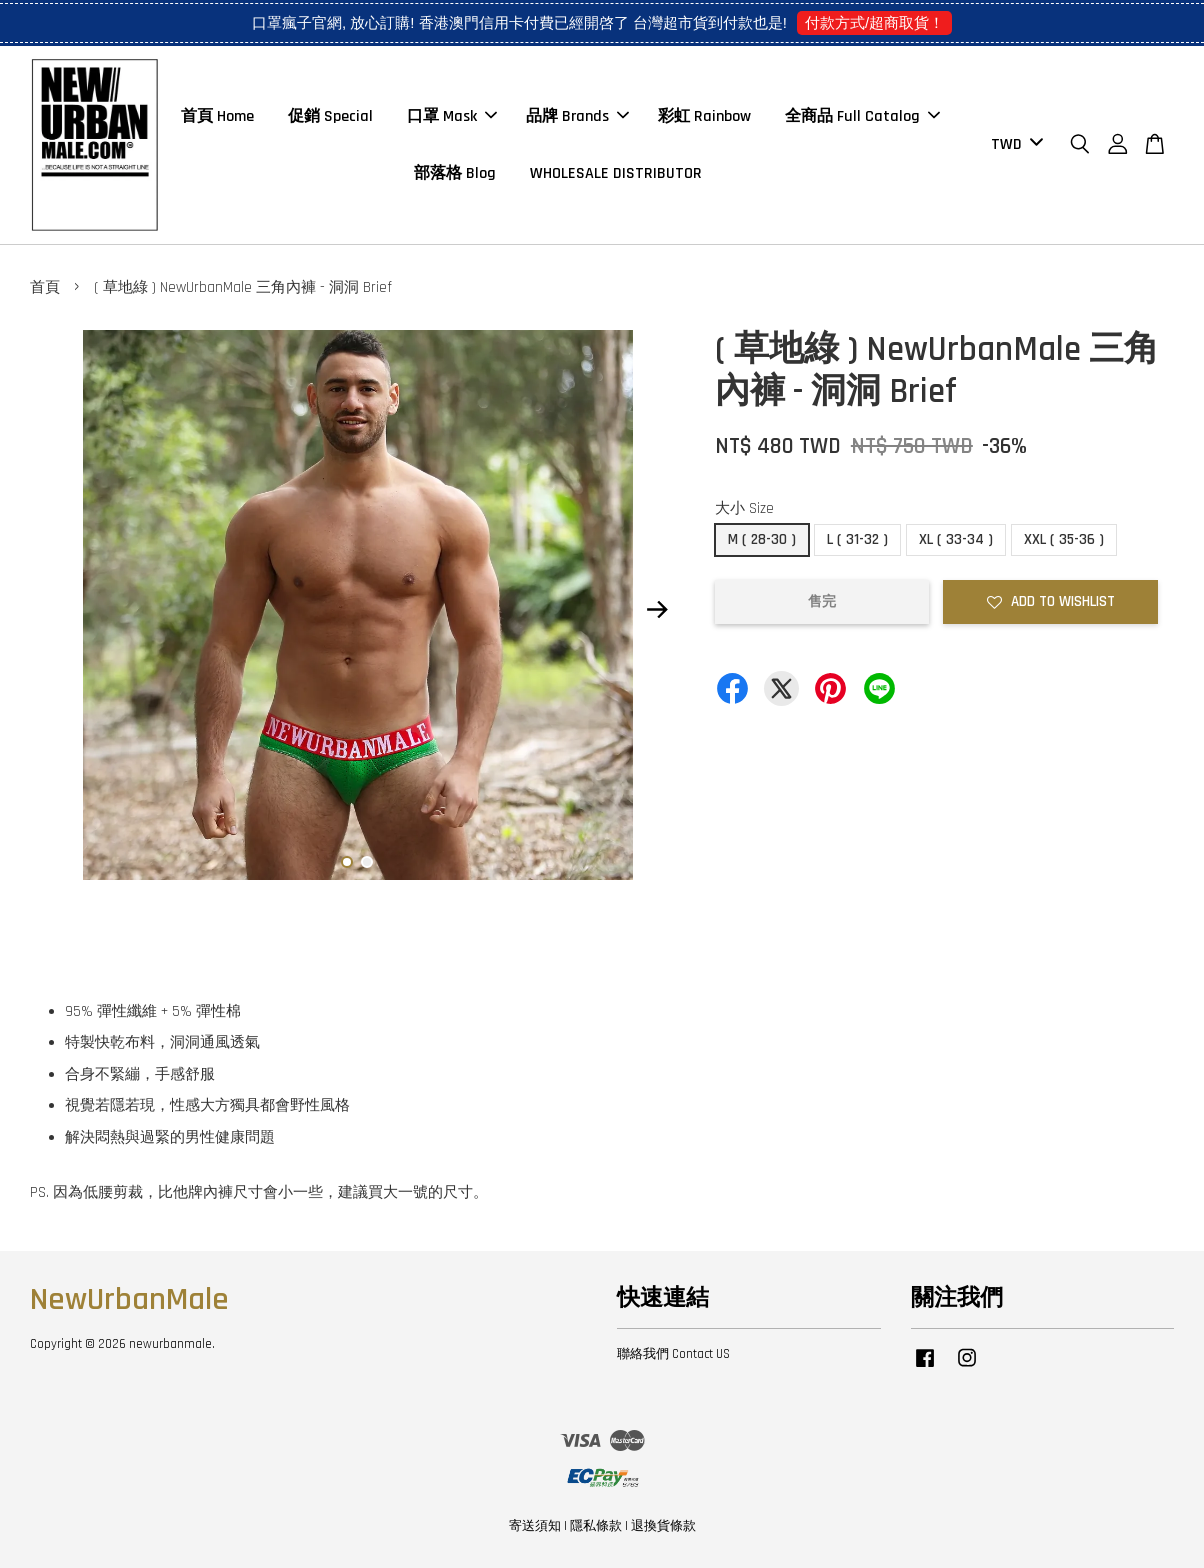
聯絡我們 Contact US (673, 1354)
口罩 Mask (452, 116)
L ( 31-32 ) (857, 539)
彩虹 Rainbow (704, 116)
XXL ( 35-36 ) (1064, 539)
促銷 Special (330, 116)
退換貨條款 (663, 1526)
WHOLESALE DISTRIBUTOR (616, 173)
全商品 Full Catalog (862, 116)
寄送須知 (535, 1526)
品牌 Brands (577, 116)
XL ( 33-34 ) (956, 539)
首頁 (45, 287)
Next (658, 610)
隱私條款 (596, 1526)
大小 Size (744, 508)
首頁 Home (217, 116)
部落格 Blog (455, 173)
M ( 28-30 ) (762, 539)
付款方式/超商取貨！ (874, 22)
